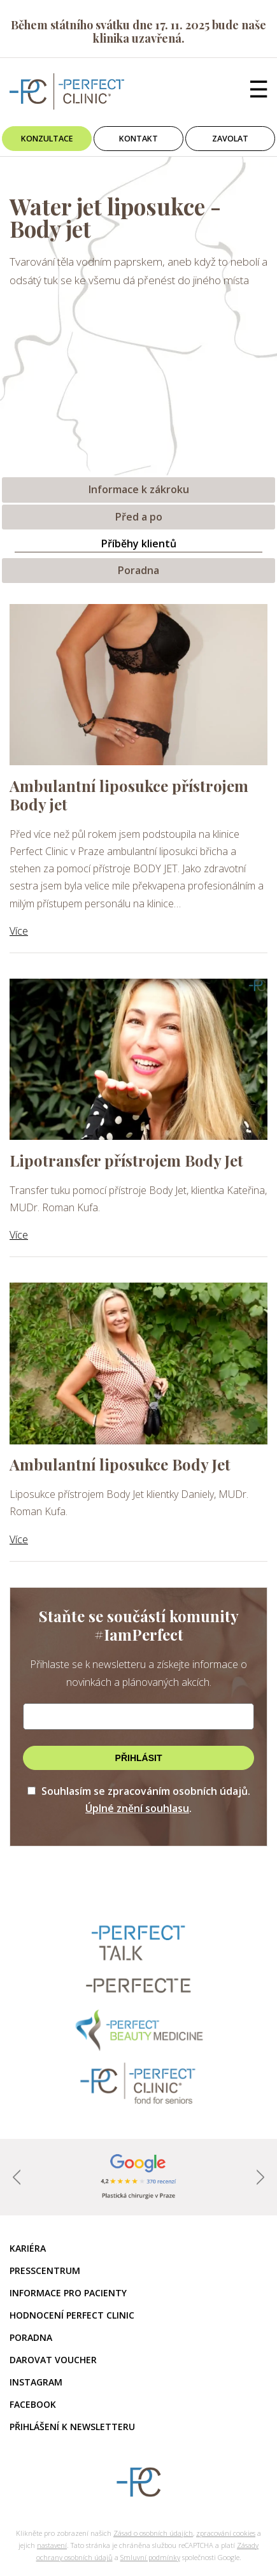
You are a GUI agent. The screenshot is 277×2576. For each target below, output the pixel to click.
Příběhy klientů (138, 543)
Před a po (138, 517)
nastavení (52, 2545)
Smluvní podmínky (150, 2557)
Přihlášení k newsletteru (72, 2427)
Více (19, 931)
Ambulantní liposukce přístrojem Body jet (129, 794)
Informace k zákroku (139, 489)
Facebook (33, 2404)
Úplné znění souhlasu (137, 1808)
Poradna (138, 570)
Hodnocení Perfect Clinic (72, 2315)
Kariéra (28, 2248)
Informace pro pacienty (68, 2293)
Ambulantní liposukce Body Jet (120, 1464)
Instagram (36, 2382)
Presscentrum (45, 2270)
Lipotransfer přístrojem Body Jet (126, 1160)
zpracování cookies (225, 2533)
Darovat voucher (53, 2360)
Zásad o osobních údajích (153, 2533)
